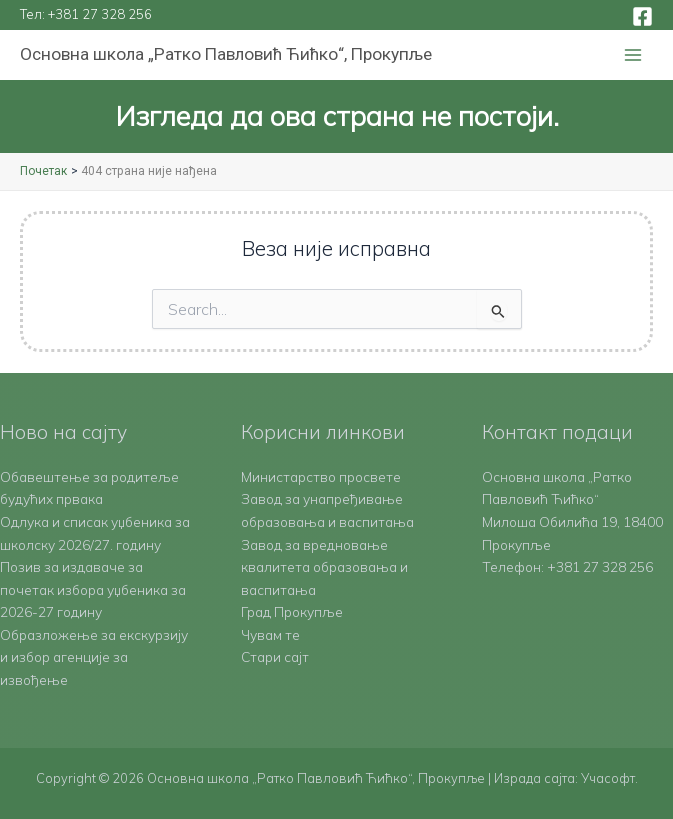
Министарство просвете (321, 476)
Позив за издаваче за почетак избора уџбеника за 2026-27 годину (93, 589)
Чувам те (270, 634)
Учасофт (608, 778)
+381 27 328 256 (100, 14)
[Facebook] (642, 16)
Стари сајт (275, 656)
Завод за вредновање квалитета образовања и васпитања (324, 567)
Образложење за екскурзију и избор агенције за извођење (94, 657)
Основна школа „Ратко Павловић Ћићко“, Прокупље (226, 54)
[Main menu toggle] (633, 55)
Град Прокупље (292, 611)
